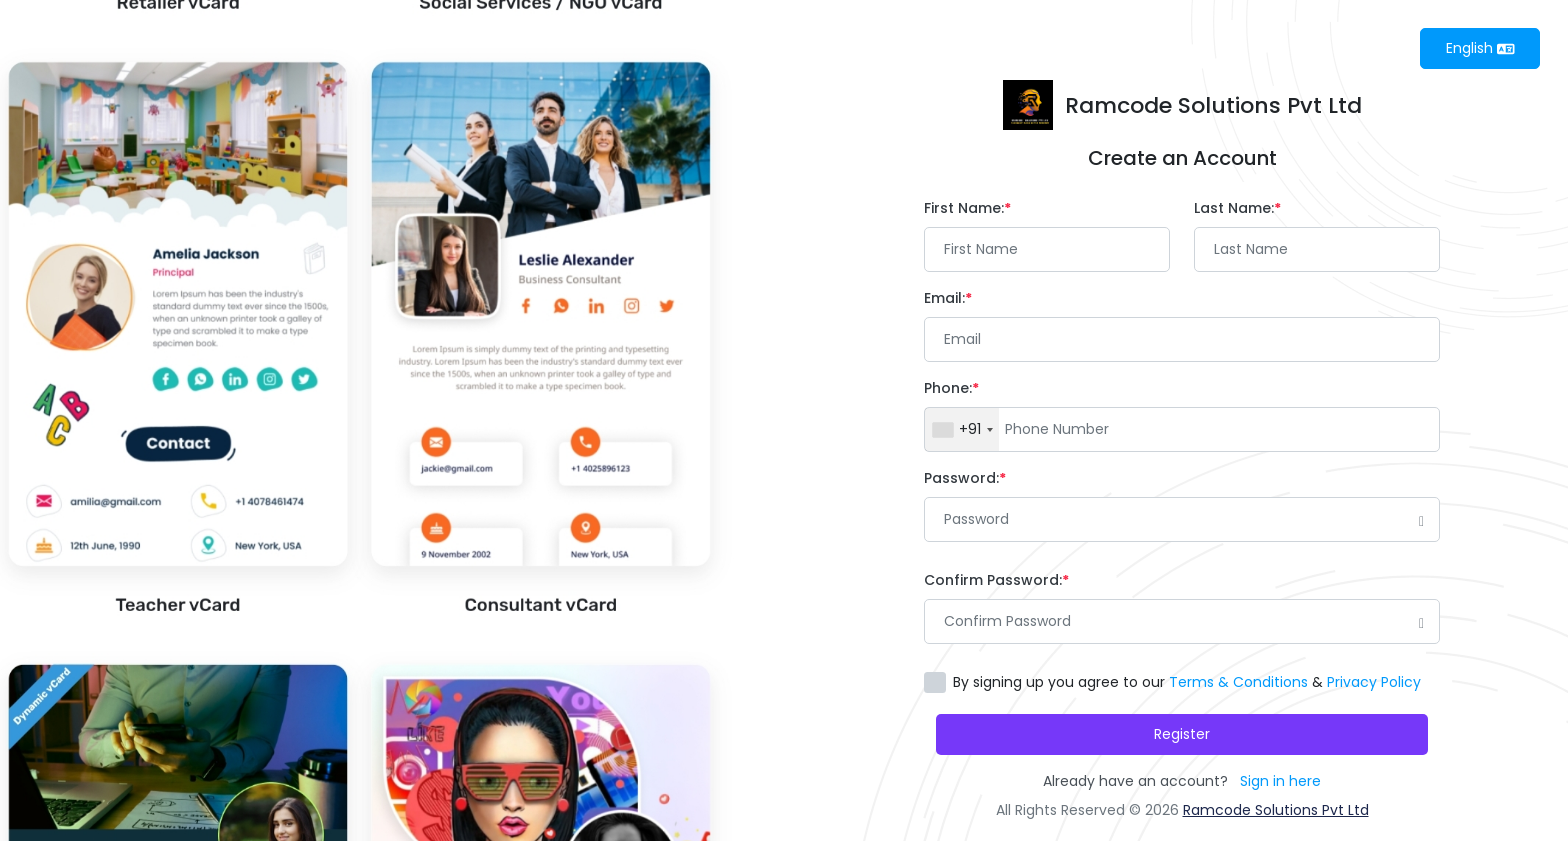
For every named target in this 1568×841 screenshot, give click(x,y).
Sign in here (1280, 781)
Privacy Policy (1374, 682)
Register (1182, 734)
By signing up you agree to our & (1187, 682)
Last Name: (1237, 208)
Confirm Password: (996, 580)
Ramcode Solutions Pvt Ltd (1276, 810)
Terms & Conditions (1238, 682)
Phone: (951, 388)
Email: (948, 298)
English (1480, 48)
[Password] (1182, 519)
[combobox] (962, 429)
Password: (965, 478)
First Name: (967, 208)
